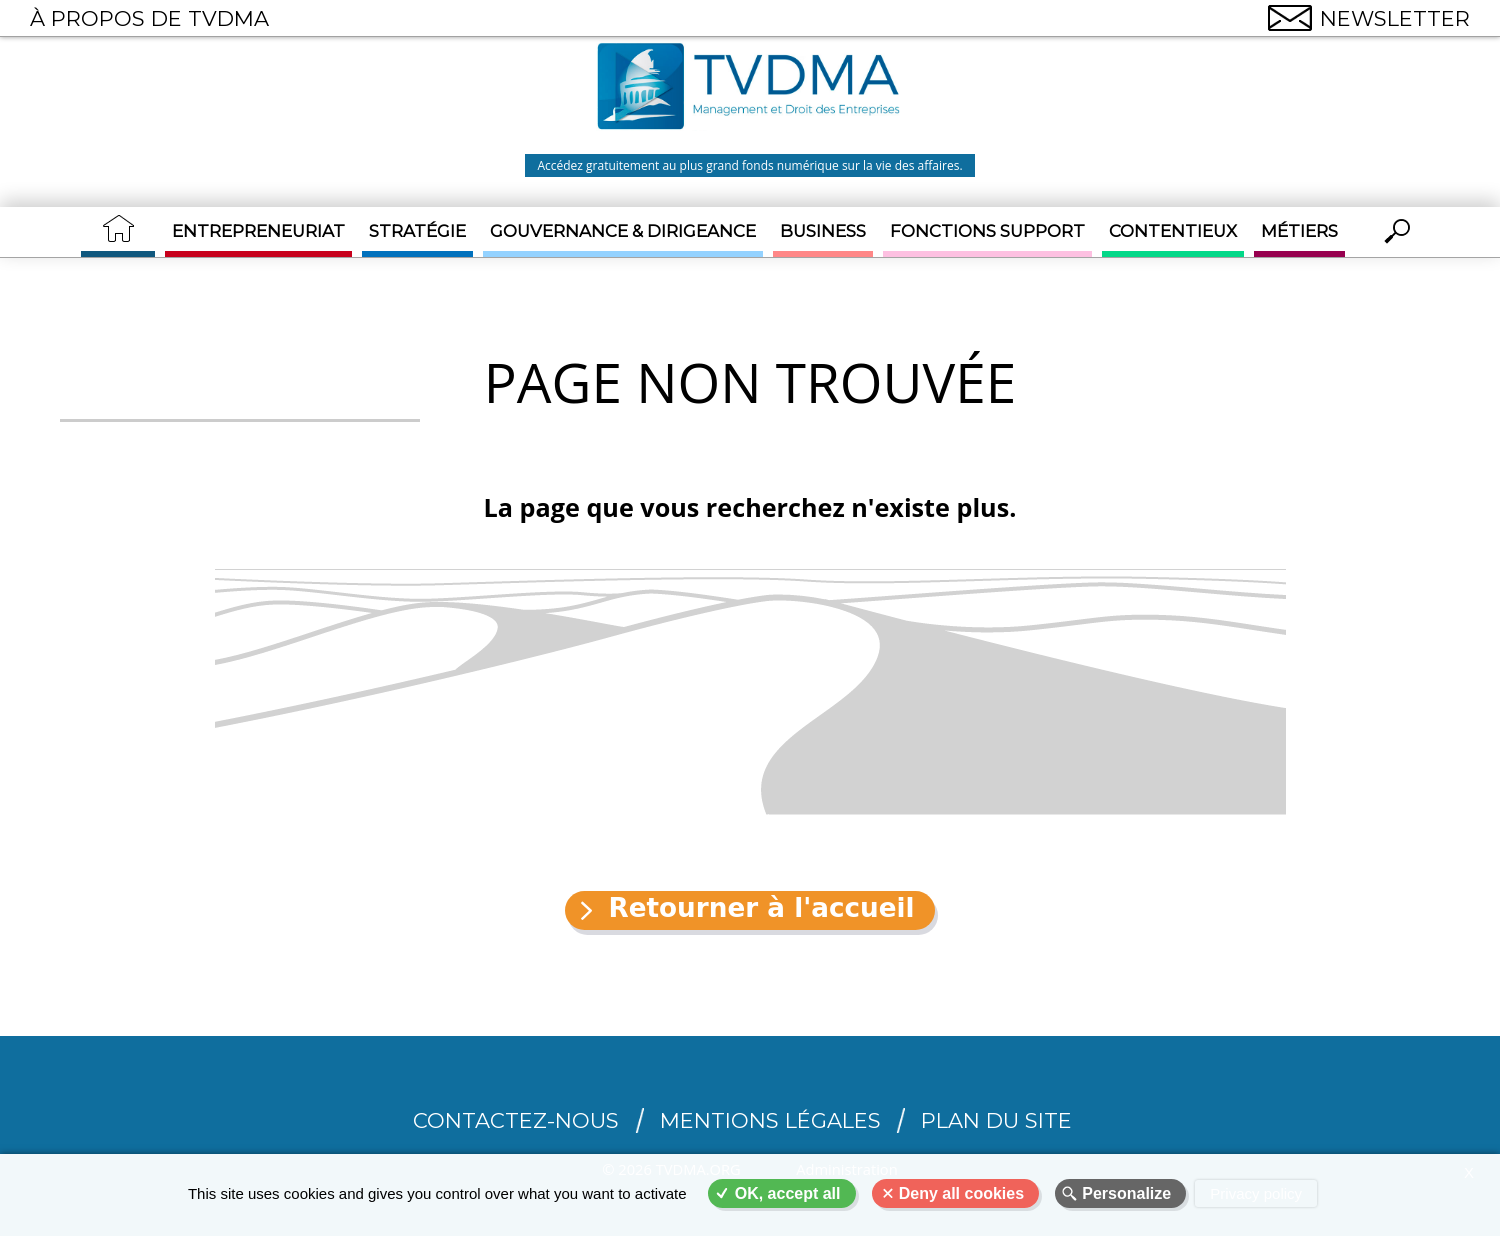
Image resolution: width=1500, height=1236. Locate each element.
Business (823, 231)
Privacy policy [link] (1256, 1193)
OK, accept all (788, 1193)
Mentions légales (770, 1120)
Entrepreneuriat (258, 231)
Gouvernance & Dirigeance (623, 231)
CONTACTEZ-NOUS (516, 1120)
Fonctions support (987, 231)
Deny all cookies (961, 1193)
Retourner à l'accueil (761, 908)
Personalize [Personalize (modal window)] (1126, 1193)
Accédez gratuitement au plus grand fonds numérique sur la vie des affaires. (749, 165)
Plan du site (996, 1120)
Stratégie (417, 231)
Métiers (1299, 231)
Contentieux (1173, 231)
